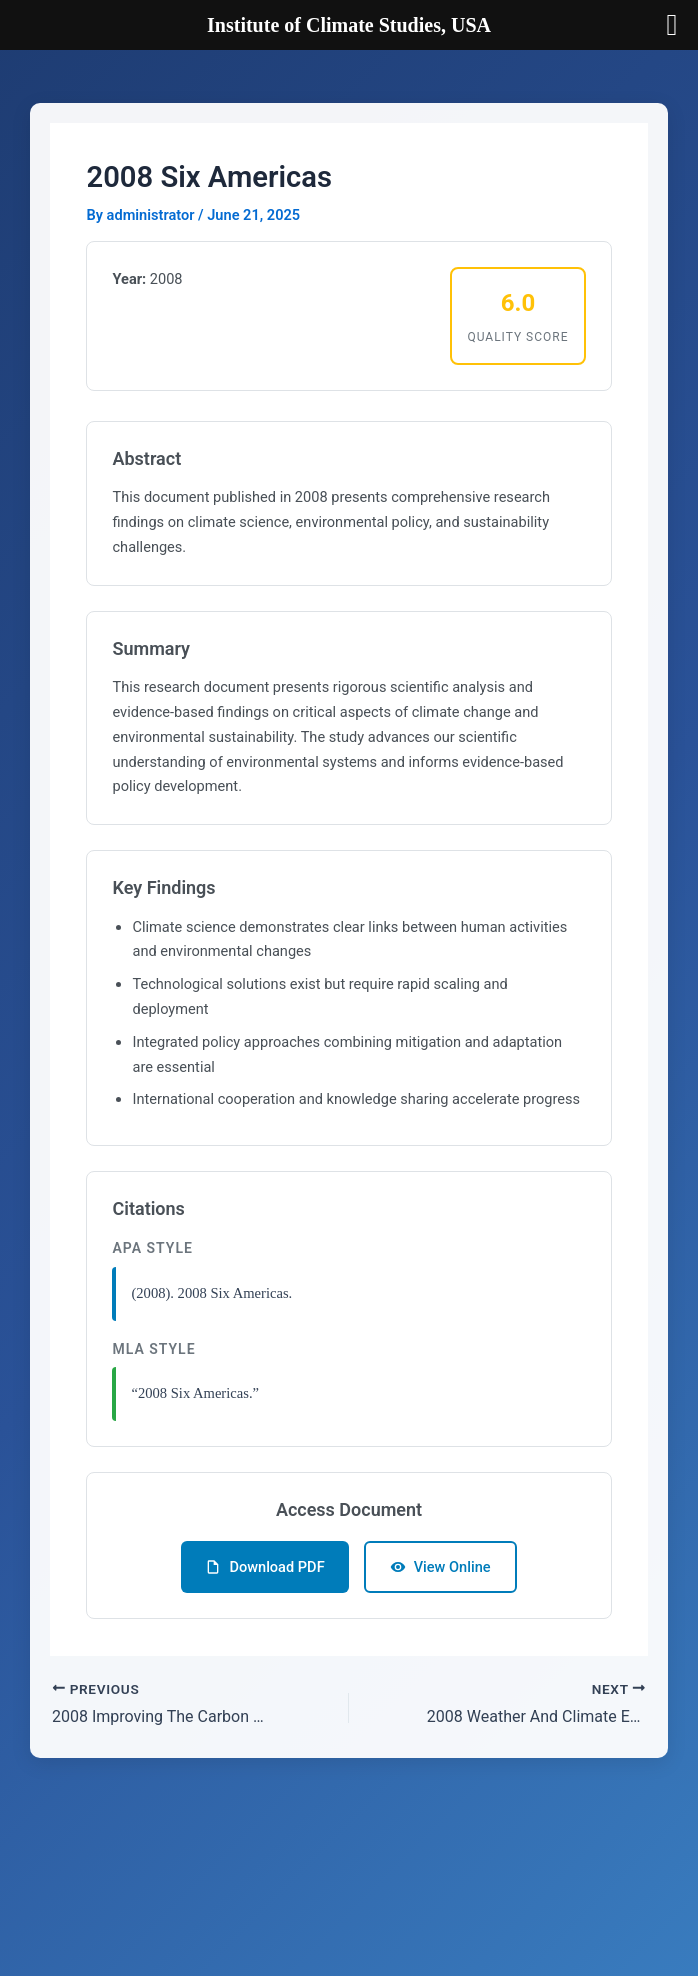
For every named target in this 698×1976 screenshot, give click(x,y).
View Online (440, 1567)
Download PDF (264, 1567)
